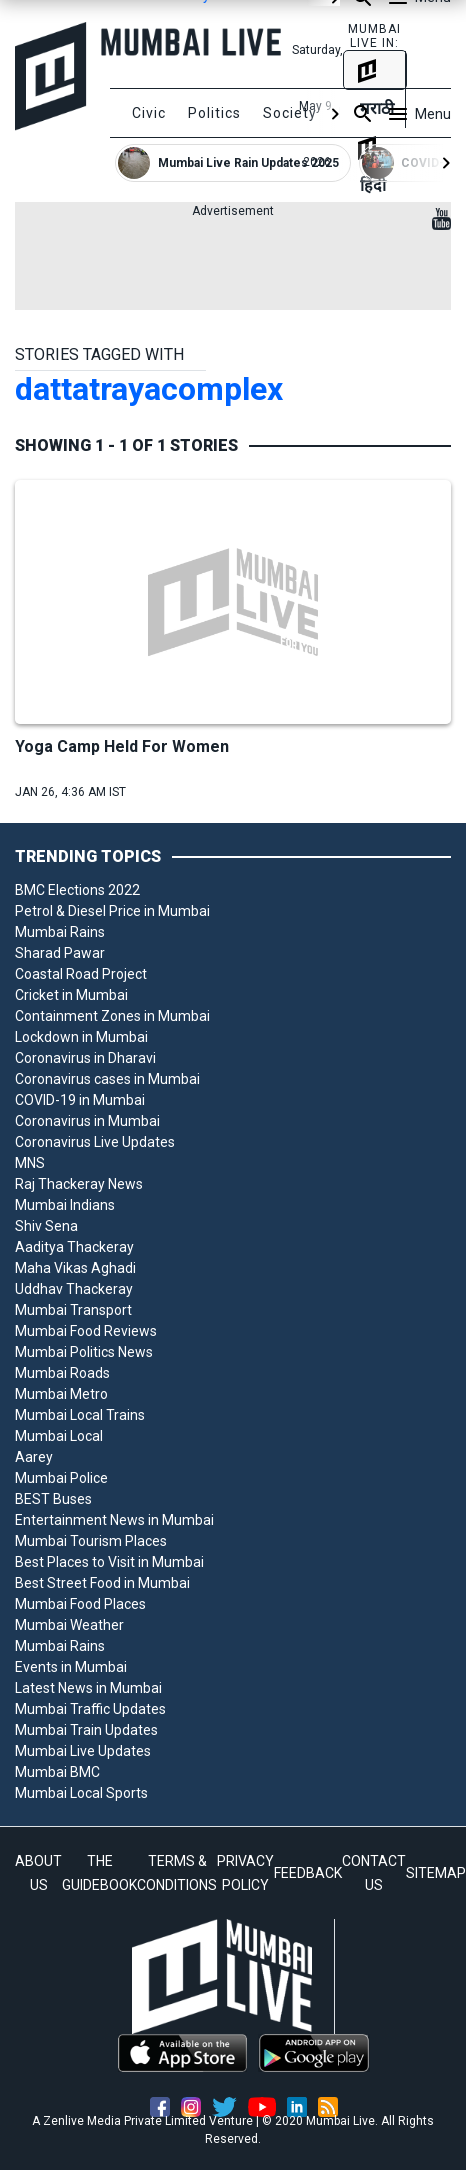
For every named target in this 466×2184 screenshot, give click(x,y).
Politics (214, 113)
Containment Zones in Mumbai (112, 1016)
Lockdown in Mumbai (81, 1037)
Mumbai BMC (57, 1772)
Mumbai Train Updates (86, 1730)
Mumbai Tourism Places (91, 1541)
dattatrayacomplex (149, 389)
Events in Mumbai (71, 1667)
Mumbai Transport (73, 1310)
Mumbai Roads (62, 1373)
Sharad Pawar (60, 953)
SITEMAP (436, 1873)
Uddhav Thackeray (74, 1289)
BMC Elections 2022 (77, 890)
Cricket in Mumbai (71, 995)
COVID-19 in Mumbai (80, 1100)
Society (290, 113)
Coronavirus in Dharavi (85, 1058)
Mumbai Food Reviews (86, 1331)
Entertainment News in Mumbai (114, 1520)
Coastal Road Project (81, 974)
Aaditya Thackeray (74, 1247)
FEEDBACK (308, 1873)
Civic (149, 113)
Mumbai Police (61, 1478)
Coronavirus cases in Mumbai (107, 1079)
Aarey (34, 1457)
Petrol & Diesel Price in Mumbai (112, 911)
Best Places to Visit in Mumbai (109, 1562)
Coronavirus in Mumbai (87, 1121)
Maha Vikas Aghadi (75, 1268)
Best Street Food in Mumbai (102, 1583)
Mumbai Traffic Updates (90, 1709)
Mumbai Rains (60, 932)
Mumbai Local (59, 1436)
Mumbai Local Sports (81, 1793)
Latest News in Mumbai (88, 1688)
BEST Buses (53, 1499)
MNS (30, 1163)
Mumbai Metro (61, 1394)
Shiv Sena (46, 1226)
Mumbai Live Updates (83, 1751)
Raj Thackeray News (79, 1184)
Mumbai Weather (69, 1625)
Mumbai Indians (65, 1205)
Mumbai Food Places (80, 1604)
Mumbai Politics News (84, 1352)
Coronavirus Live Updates (95, 1142)
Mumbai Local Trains (80, 1415)
